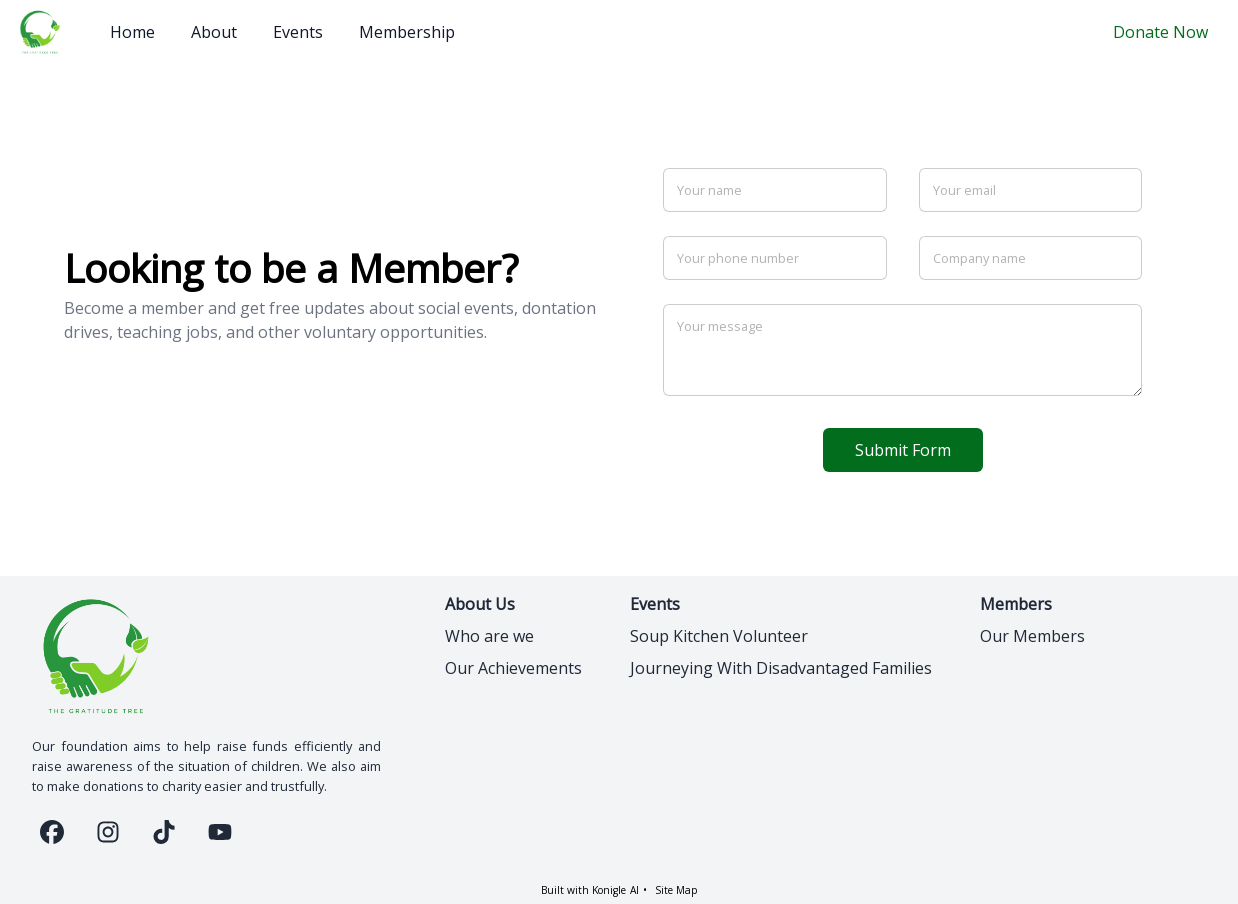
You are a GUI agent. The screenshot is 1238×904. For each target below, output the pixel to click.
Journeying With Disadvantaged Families (781, 668)
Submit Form (903, 450)
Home (132, 32)
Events (298, 32)
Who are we (489, 636)
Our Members (1032, 636)
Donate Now (1160, 32)
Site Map (676, 890)
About (214, 32)
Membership (407, 32)
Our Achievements (513, 668)
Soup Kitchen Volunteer (719, 636)
